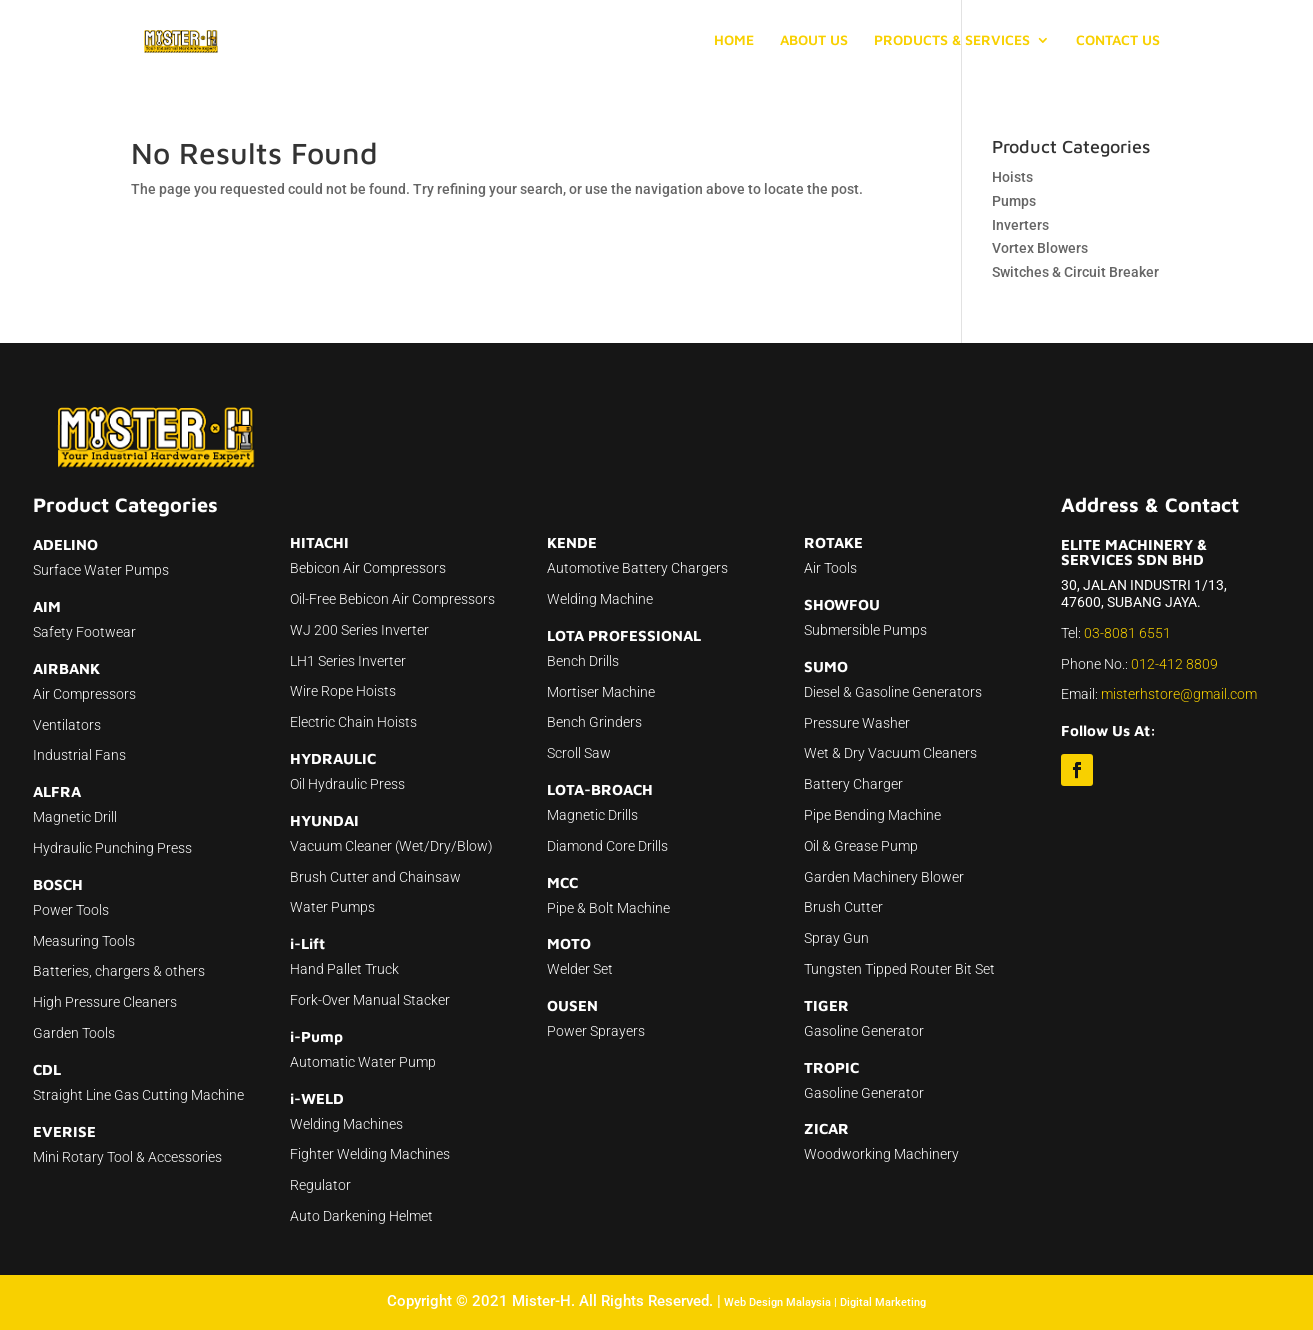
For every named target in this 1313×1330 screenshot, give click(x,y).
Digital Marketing (883, 1302)
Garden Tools (74, 1033)
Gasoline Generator (864, 1031)
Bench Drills (583, 661)
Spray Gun (836, 938)
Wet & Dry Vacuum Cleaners (890, 753)
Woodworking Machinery (881, 1154)
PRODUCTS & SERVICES (952, 40)
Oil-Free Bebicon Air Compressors (392, 599)
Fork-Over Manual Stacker (370, 1000)
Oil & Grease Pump (861, 846)
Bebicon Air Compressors (368, 568)
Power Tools (71, 910)
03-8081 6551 (1127, 633)
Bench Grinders (594, 722)
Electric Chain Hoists (353, 722)
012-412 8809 (1174, 664)
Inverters (1020, 225)
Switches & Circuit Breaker (1075, 272)
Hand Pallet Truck (344, 969)
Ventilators (67, 725)
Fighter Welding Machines (370, 1154)
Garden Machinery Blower (884, 877)
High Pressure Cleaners (105, 1002)
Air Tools (830, 568)
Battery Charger (853, 784)
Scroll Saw (579, 753)
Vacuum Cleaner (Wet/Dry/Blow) (391, 846)
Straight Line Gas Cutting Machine (138, 1095)
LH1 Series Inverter (348, 661)
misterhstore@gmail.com (1179, 694)
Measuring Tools (84, 941)
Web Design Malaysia (777, 1302)
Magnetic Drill (75, 817)
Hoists (1012, 177)
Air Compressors (84, 694)
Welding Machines (346, 1124)
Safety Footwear (84, 632)
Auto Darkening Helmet (361, 1216)
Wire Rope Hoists (343, 691)
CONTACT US (1118, 40)
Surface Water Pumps (101, 570)
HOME (734, 40)
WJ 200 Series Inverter (359, 630)
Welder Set (580, 969)
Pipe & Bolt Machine (608, 908)
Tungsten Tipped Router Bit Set (899, 969)
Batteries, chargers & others (119, 971)
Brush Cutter (843, 907)
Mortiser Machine (601, 692)
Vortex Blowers (1040, 248)
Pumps (1014, 201)
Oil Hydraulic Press (347, 784)
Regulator (320, 1185)
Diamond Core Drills (607, 846)
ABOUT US (814, 40)
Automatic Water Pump (363, 1062)
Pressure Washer (857, 723)
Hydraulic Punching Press (112, 848)
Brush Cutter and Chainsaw (375, 877)
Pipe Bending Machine (872, 815)
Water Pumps (332, 907)
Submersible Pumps (865, 630)
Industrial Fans (79, 755)
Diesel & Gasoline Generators (893, 692)
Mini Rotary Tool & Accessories (127, 1157)
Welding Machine (600, 599)
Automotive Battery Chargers (637, 568)
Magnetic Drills (592, 815)
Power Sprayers (596, 1031)
